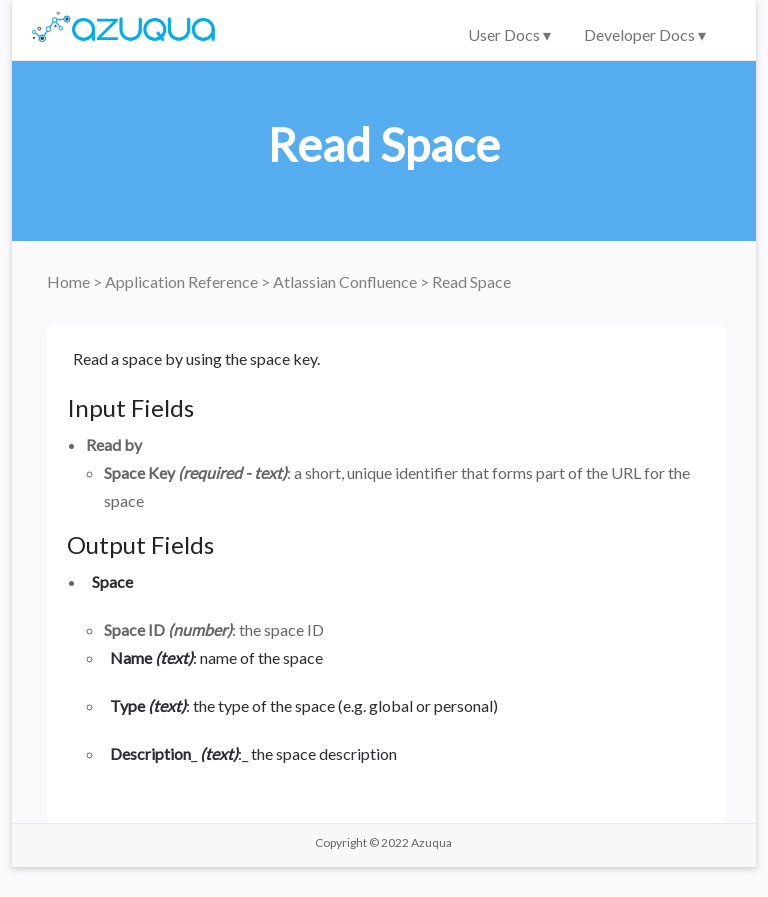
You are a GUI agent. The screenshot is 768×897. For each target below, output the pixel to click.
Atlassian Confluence (346, 281)
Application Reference (183, 281)
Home (70, 281)
